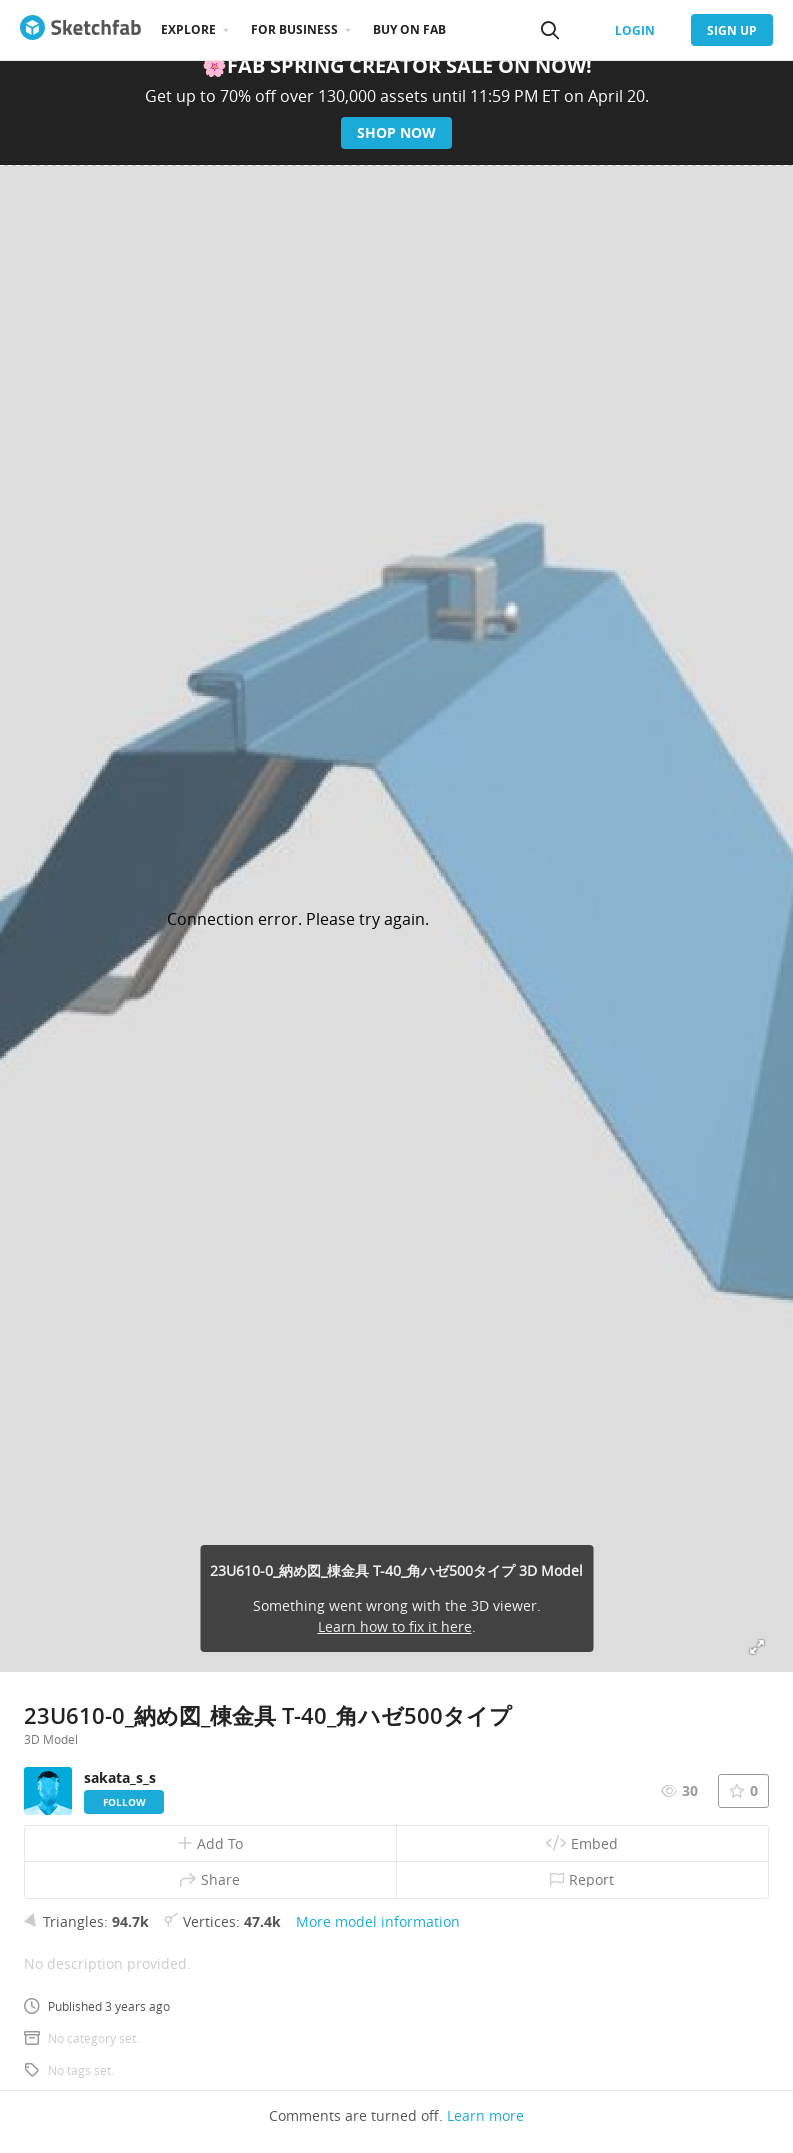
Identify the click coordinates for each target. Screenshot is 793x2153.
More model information (378, 1921)
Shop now (396, 132)
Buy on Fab (409, 29)
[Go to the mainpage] (80, 30)
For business (294, 29)
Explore (188, 29)
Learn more (485, 2115)
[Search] (550, 30)
